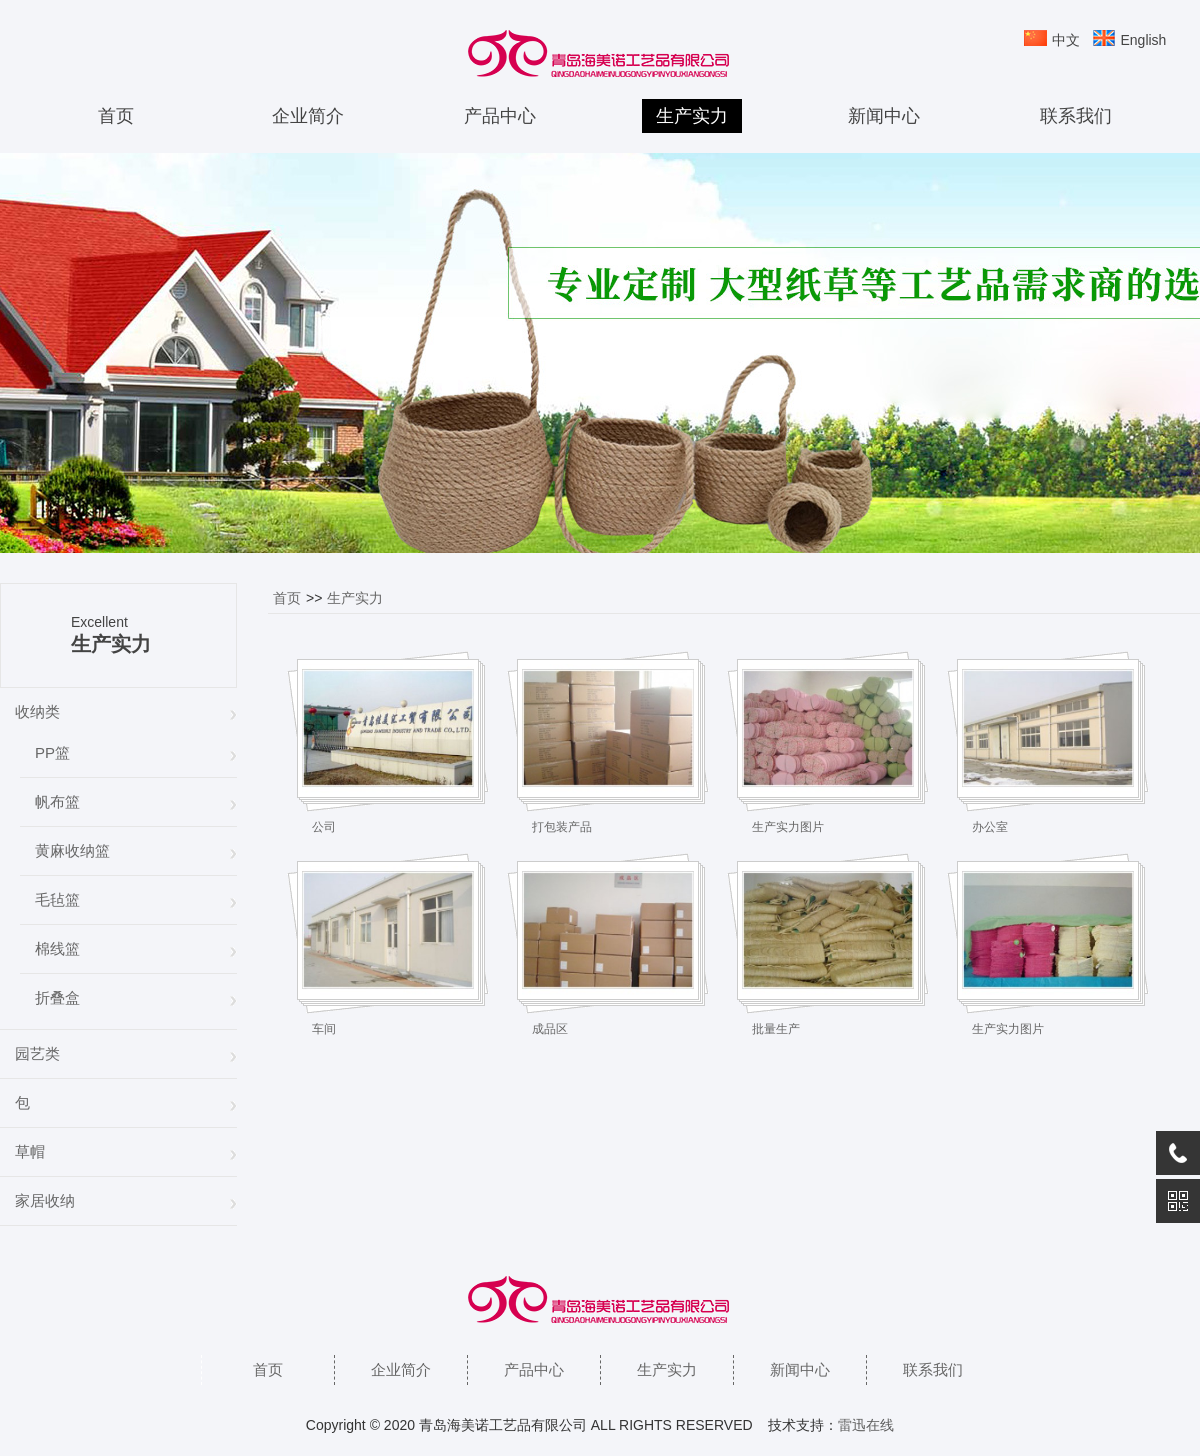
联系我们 (1076, 116)
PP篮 (52, 752)
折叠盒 (57, 997)
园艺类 (37, 1053)
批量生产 (776, 1029)
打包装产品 (562, 827)
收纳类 (37, 711)
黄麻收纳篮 (72, 850)
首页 (116, 116)
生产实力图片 (788, 827)
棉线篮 (57, 948)
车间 (324, 1029)
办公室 (990, 827)
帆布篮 (57, 801)
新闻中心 (884, 116)
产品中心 (500, 116)
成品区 (550, 1029)
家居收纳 (45, 1200)
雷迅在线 (866, 1425)
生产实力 (692, 116)
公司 (324, 827)
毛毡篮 (57, 899)
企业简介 (308, 116)
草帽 (30, 1151)
